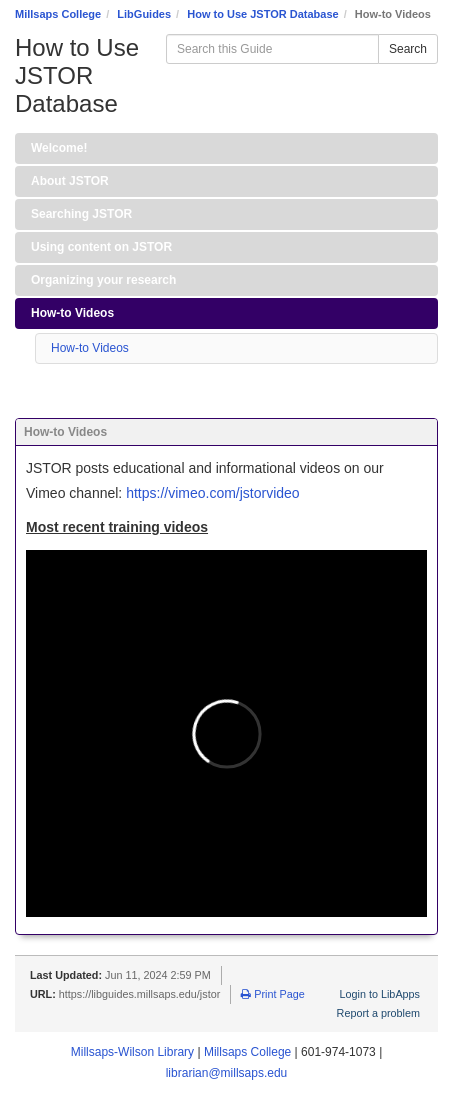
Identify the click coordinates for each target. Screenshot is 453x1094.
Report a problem (378, 1013)
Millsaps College (58, 14)
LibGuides (144, 14)
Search (408, 49)
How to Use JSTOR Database (262, 14)
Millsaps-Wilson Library (132, 1052)
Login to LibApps (380, 994)
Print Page (272, 994)
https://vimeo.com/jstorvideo (213, 493)
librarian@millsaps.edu (227, 1073)
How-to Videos (90, 348)
